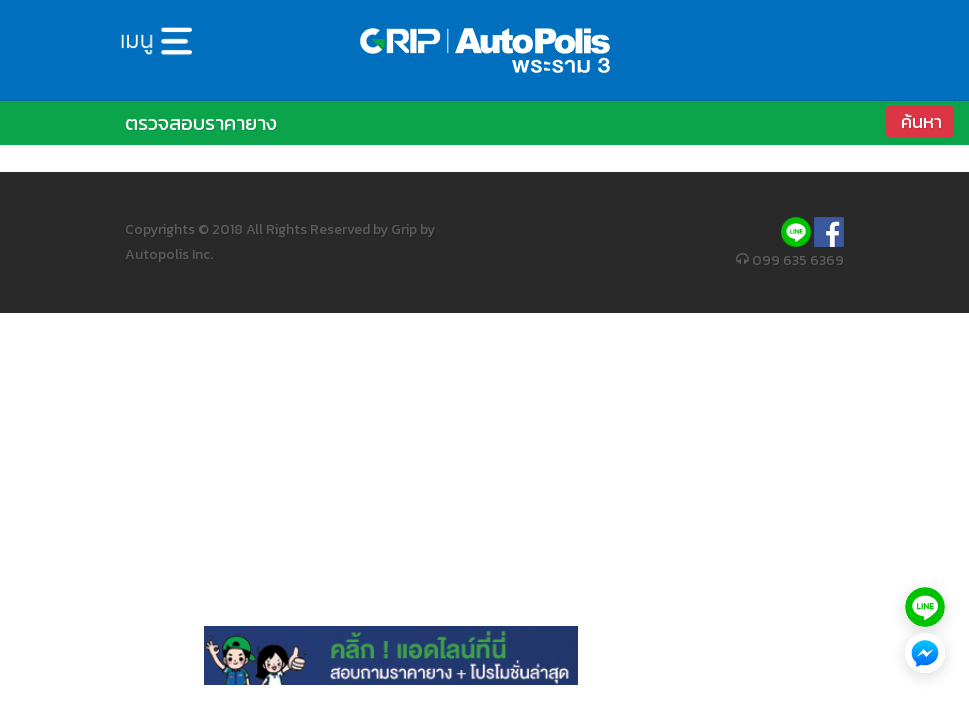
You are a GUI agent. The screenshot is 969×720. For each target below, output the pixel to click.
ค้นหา (921, 121)
